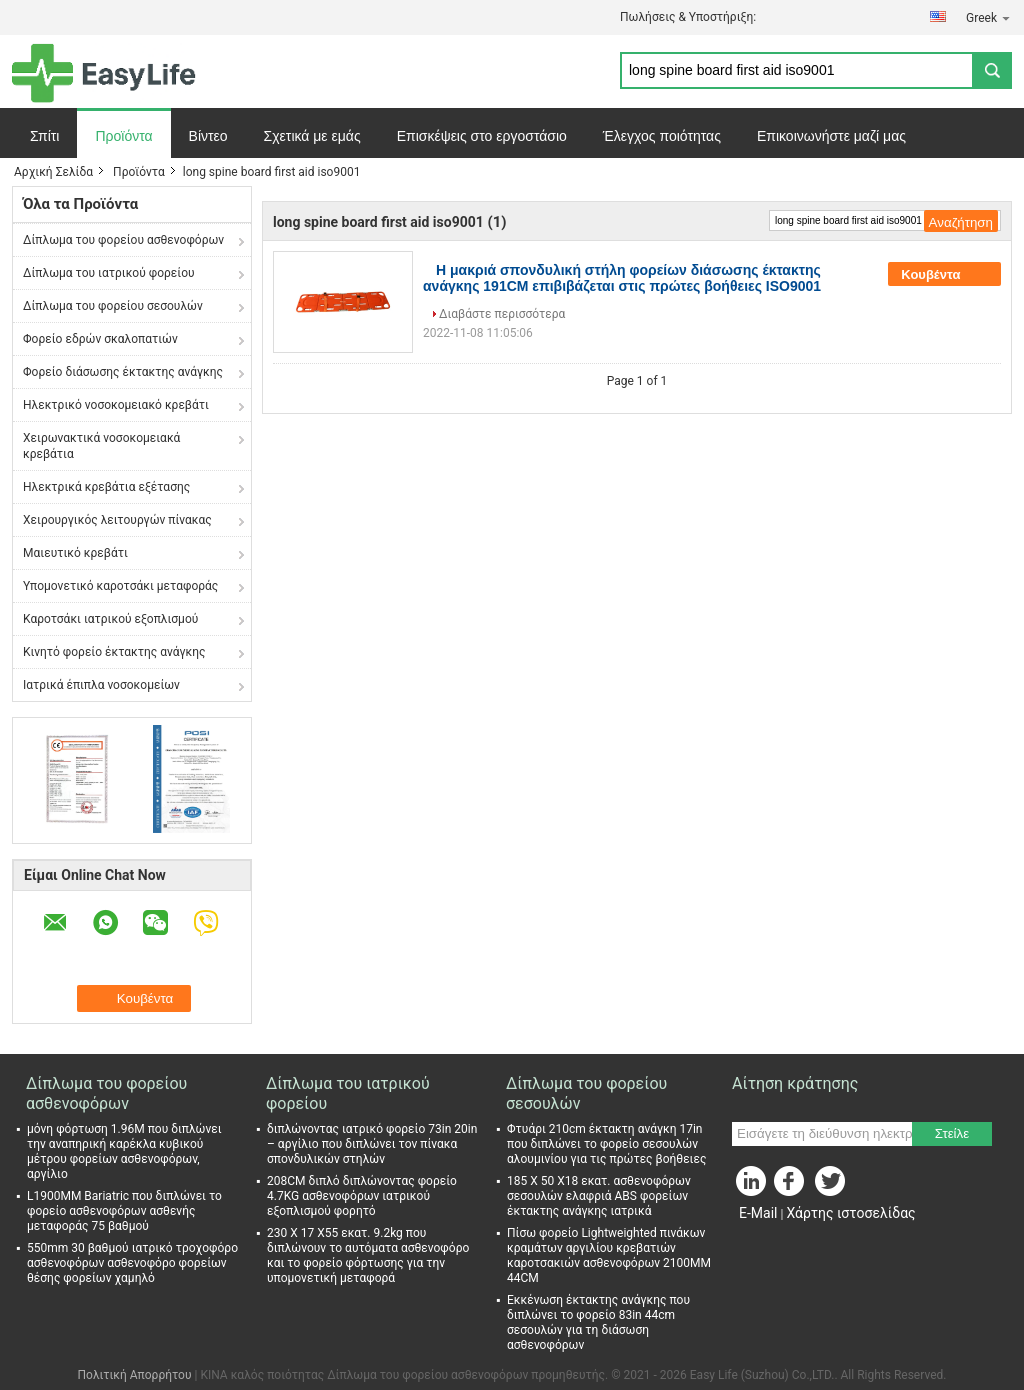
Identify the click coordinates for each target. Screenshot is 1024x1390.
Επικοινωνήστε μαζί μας (831, 136)
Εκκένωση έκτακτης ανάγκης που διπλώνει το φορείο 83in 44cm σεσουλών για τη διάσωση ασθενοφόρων (598, 1322)
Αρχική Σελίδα (53, 172)
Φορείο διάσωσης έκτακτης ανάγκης (123, 372)
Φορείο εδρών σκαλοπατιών (100, 339)
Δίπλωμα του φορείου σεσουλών (113, 306)
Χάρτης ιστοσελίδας (850, 1213)
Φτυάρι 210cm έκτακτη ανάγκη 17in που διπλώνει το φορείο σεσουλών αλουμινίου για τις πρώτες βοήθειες (606, 1144)
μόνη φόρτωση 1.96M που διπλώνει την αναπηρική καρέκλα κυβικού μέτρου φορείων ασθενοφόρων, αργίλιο (124, 1151)
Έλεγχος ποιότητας (662, 136)
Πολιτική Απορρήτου (135, 1375)
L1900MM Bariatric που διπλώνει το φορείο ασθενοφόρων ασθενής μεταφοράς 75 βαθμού (124, 1211)
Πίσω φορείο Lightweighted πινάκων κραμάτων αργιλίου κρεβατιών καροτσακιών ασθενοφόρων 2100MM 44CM (609, 1255)
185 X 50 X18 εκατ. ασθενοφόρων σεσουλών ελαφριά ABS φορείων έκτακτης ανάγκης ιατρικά (599, 1196)
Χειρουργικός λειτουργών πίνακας (117, 520)
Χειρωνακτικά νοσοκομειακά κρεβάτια (101, 446)
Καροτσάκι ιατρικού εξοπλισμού (110, 619)
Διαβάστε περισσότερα (502, 314)
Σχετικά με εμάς (312, 136)
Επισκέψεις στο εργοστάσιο (482, 136)
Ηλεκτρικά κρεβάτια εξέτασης (106, 487)
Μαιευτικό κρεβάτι (75, 553)
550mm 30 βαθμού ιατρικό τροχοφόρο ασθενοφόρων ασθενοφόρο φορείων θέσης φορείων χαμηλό (132, 1263)
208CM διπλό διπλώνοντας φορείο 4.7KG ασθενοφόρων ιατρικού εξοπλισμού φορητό (362, 1196)
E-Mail (758, 1213)
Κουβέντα (944, 274)
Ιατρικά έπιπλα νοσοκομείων (101, 685)
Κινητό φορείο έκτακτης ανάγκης (114, 652)
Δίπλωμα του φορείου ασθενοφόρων (123, 240)
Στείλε (952, 1133)
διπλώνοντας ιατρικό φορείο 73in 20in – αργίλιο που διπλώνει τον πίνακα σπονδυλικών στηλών (372, 1144)
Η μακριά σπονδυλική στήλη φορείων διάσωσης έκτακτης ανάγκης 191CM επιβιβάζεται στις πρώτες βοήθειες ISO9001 (622, 278)
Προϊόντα (123, 136)
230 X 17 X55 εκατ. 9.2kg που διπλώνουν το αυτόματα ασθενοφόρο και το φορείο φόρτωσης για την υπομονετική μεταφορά (368, 1255)
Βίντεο (208, 136)
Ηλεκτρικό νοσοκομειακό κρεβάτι (116, 405)
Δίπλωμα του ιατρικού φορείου (109, 273)
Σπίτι (44, 136)
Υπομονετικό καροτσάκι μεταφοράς (120, 586)
